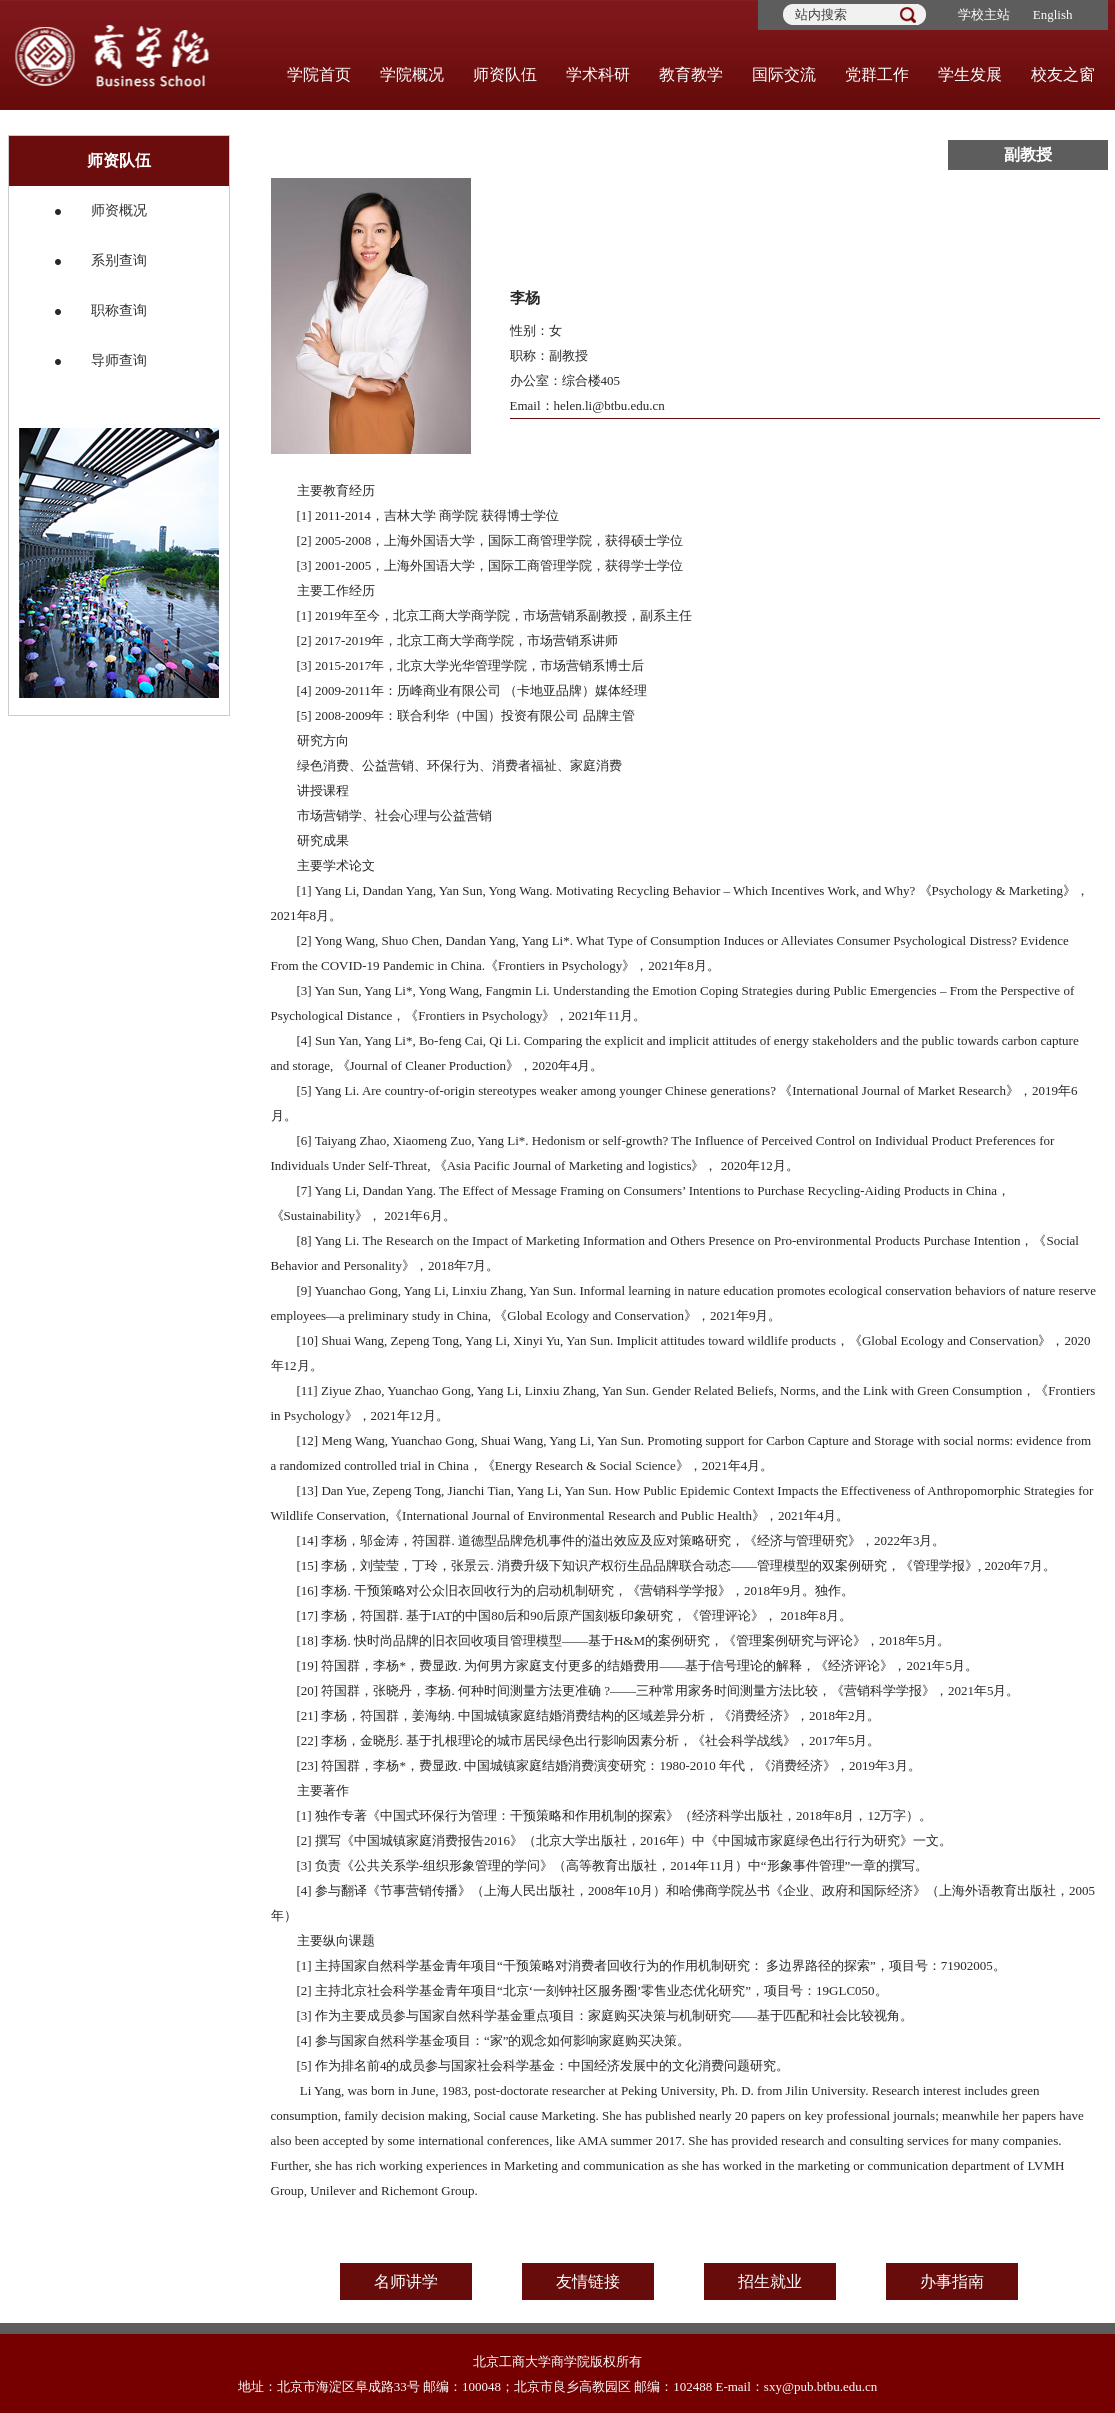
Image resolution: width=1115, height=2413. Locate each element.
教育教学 (691, 74)
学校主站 (984, 14)
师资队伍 (505, 74)
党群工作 (877, 74)
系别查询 (119, 260)
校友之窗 (1063, 74)
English (1053, 14)
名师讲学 (406, 2281)
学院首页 (319, 74)
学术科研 (598, 74)
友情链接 (588, 2281)
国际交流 (784, 74)
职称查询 (119, 310)
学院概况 (412, 74)
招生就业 (770, 2281)
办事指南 (952, 2281)
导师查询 (119, 360)
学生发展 (970, 74)
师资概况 (119, 210)
